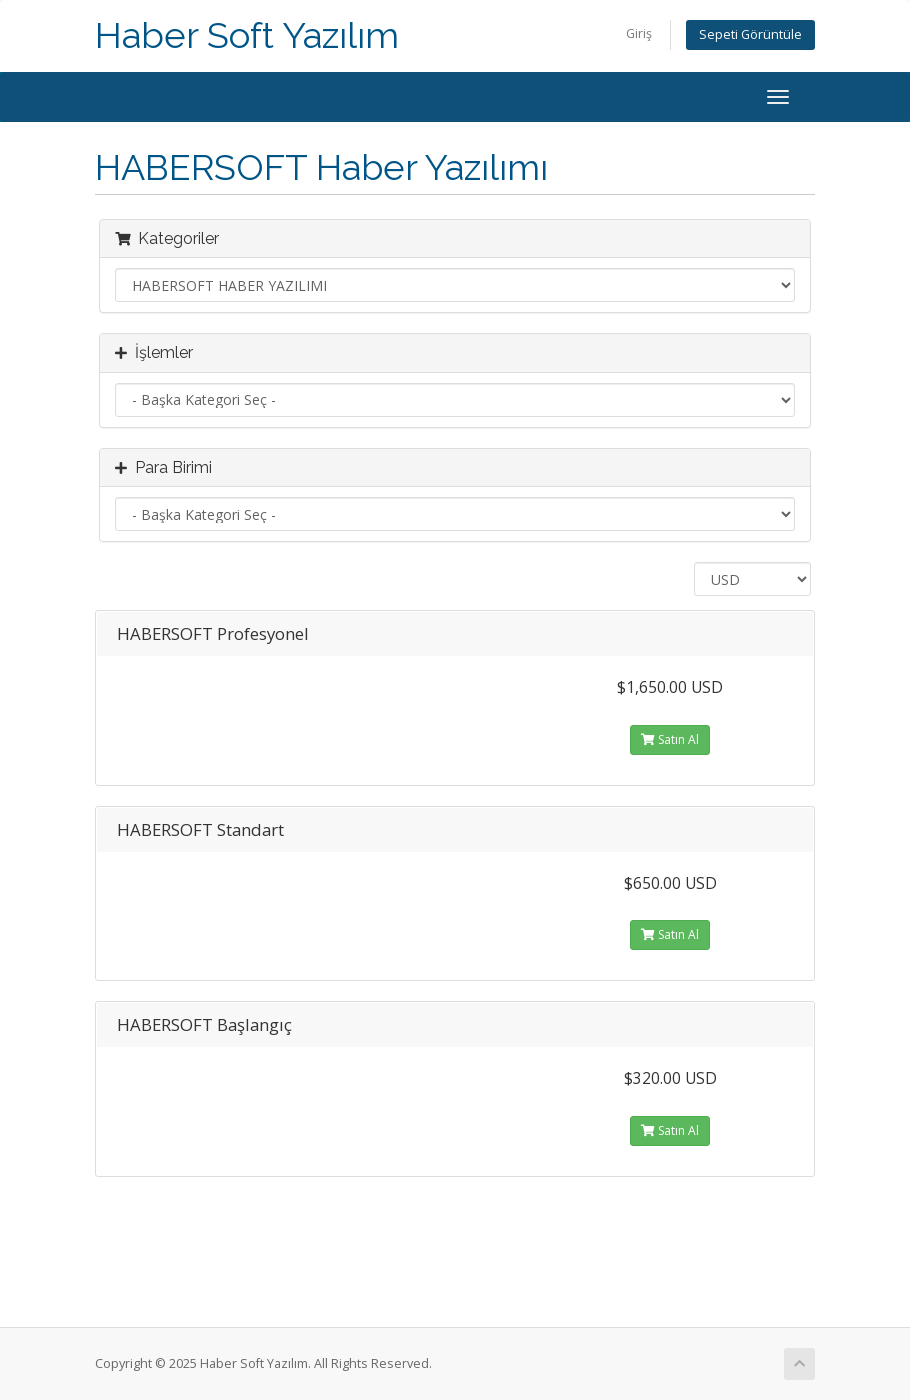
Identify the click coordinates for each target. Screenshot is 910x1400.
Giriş (639, 33)
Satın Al (670, 739)
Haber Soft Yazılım (247, 35)
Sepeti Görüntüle (750, 34)
